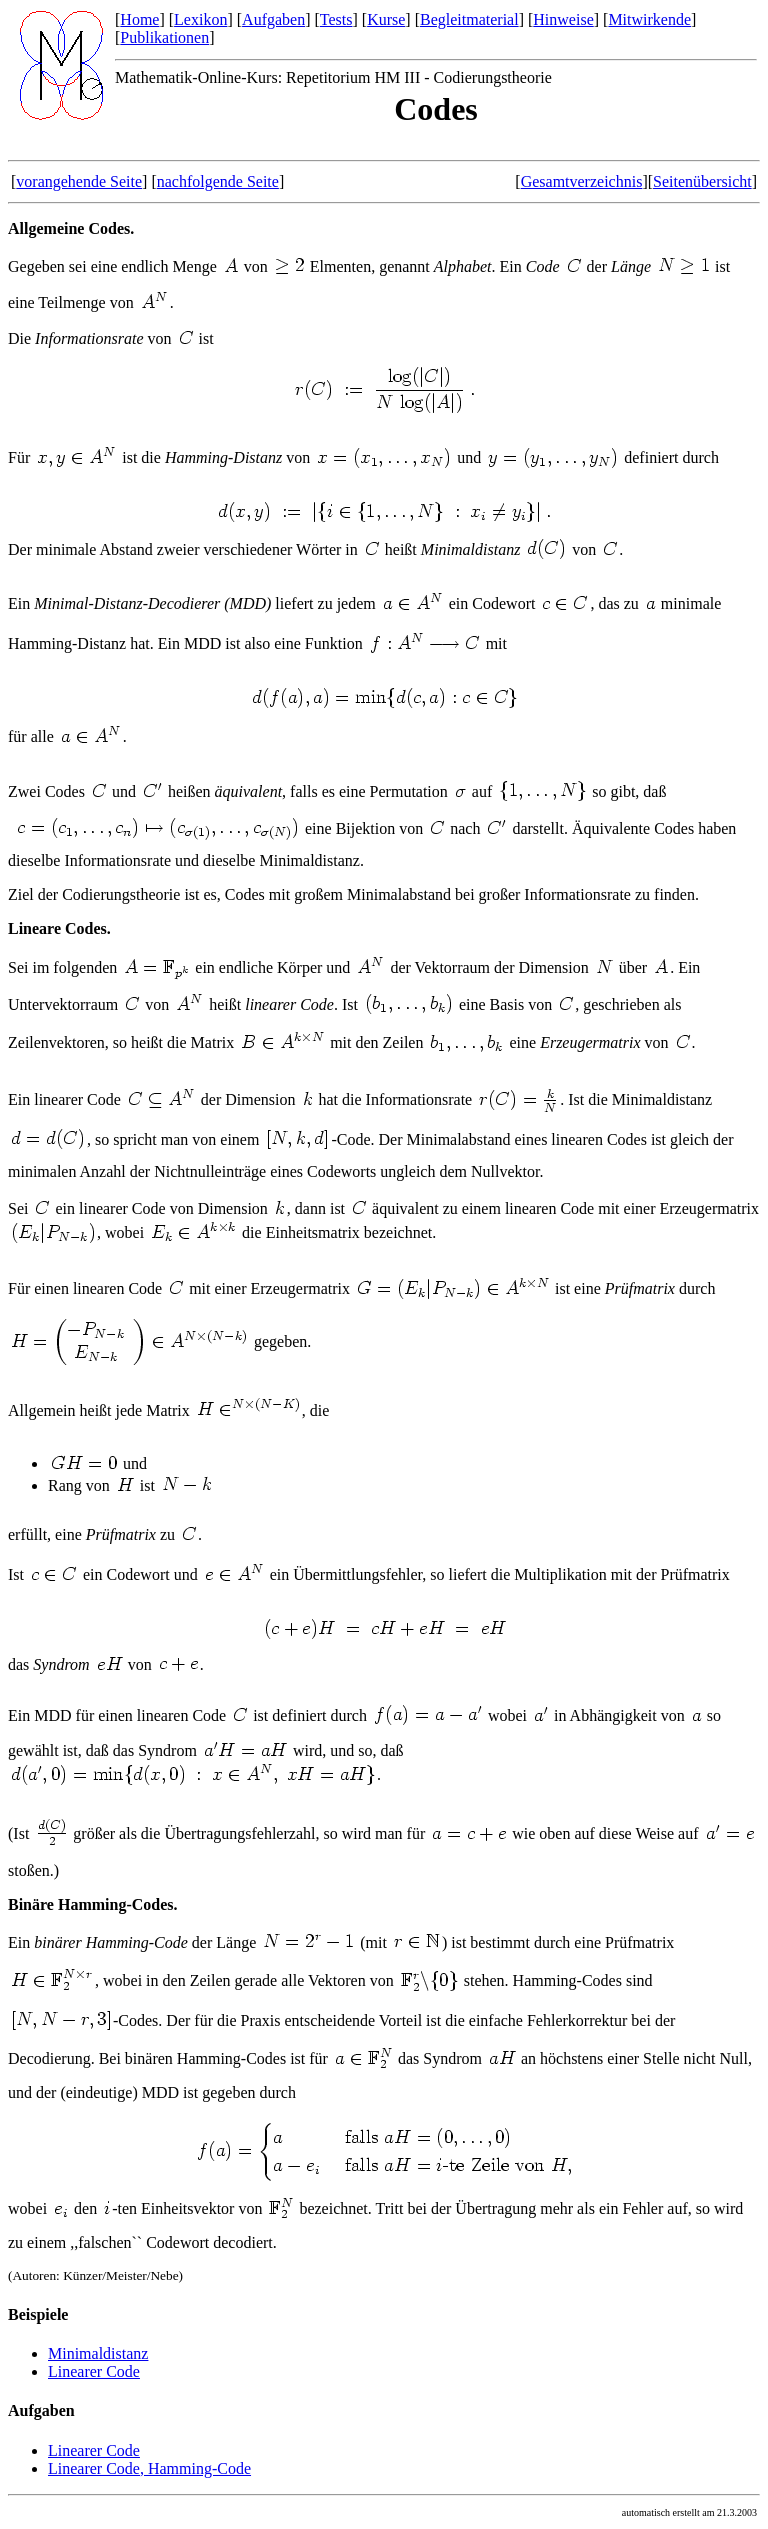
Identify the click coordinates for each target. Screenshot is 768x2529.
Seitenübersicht (702, 181)
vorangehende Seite (79, 181)
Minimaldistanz (98, 2353)
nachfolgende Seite (218, 181)
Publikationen (164, 37)
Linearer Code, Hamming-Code (149, 2468)
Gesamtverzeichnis (582, 181)
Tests (336, 19)
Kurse (386, 19)
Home (139, 19)
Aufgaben (273, 19)
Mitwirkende (649, 19)
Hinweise (563, 19)
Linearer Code (94, 2371)
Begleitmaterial (469, 19)
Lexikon (200, 19)
